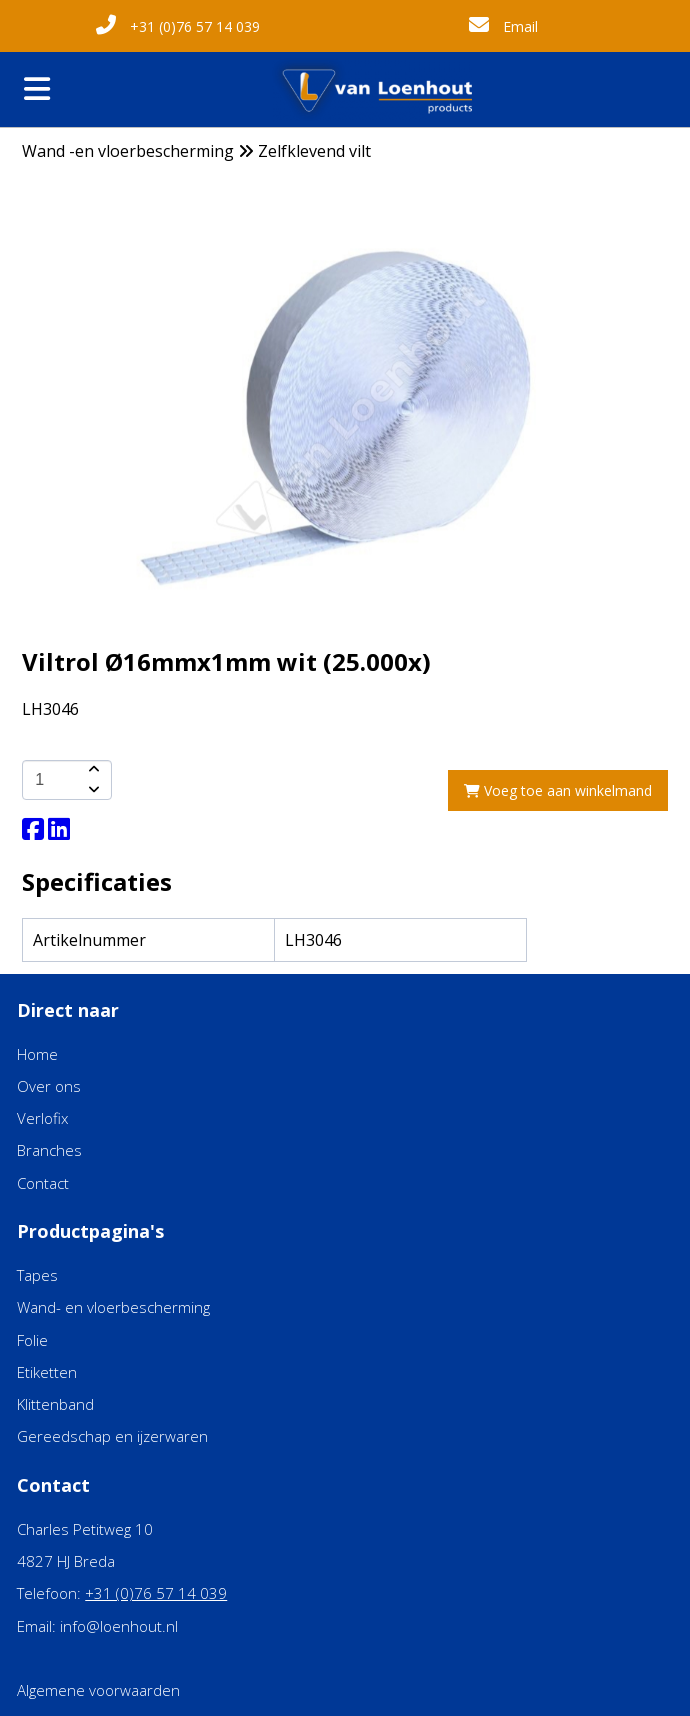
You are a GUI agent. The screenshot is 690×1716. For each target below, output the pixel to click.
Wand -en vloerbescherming (128, 151)
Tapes (37, 1275)
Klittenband (55, 1404)
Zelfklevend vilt (314, 151)
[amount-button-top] (92, 770)
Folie (32, 1340)
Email (503, 26)
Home (37, 1054)
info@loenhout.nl (119, 1626)
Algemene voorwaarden (98, 1690)
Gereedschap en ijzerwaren (112, 1436)
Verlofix (42, 1118)
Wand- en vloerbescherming (113, 1307)
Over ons (49, 1086)
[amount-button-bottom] (92, 790)
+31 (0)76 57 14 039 (178, 26)
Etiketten (47, 1372)
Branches (49, 1150)
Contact (43, 1183)
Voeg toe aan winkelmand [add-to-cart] (558, 790)
